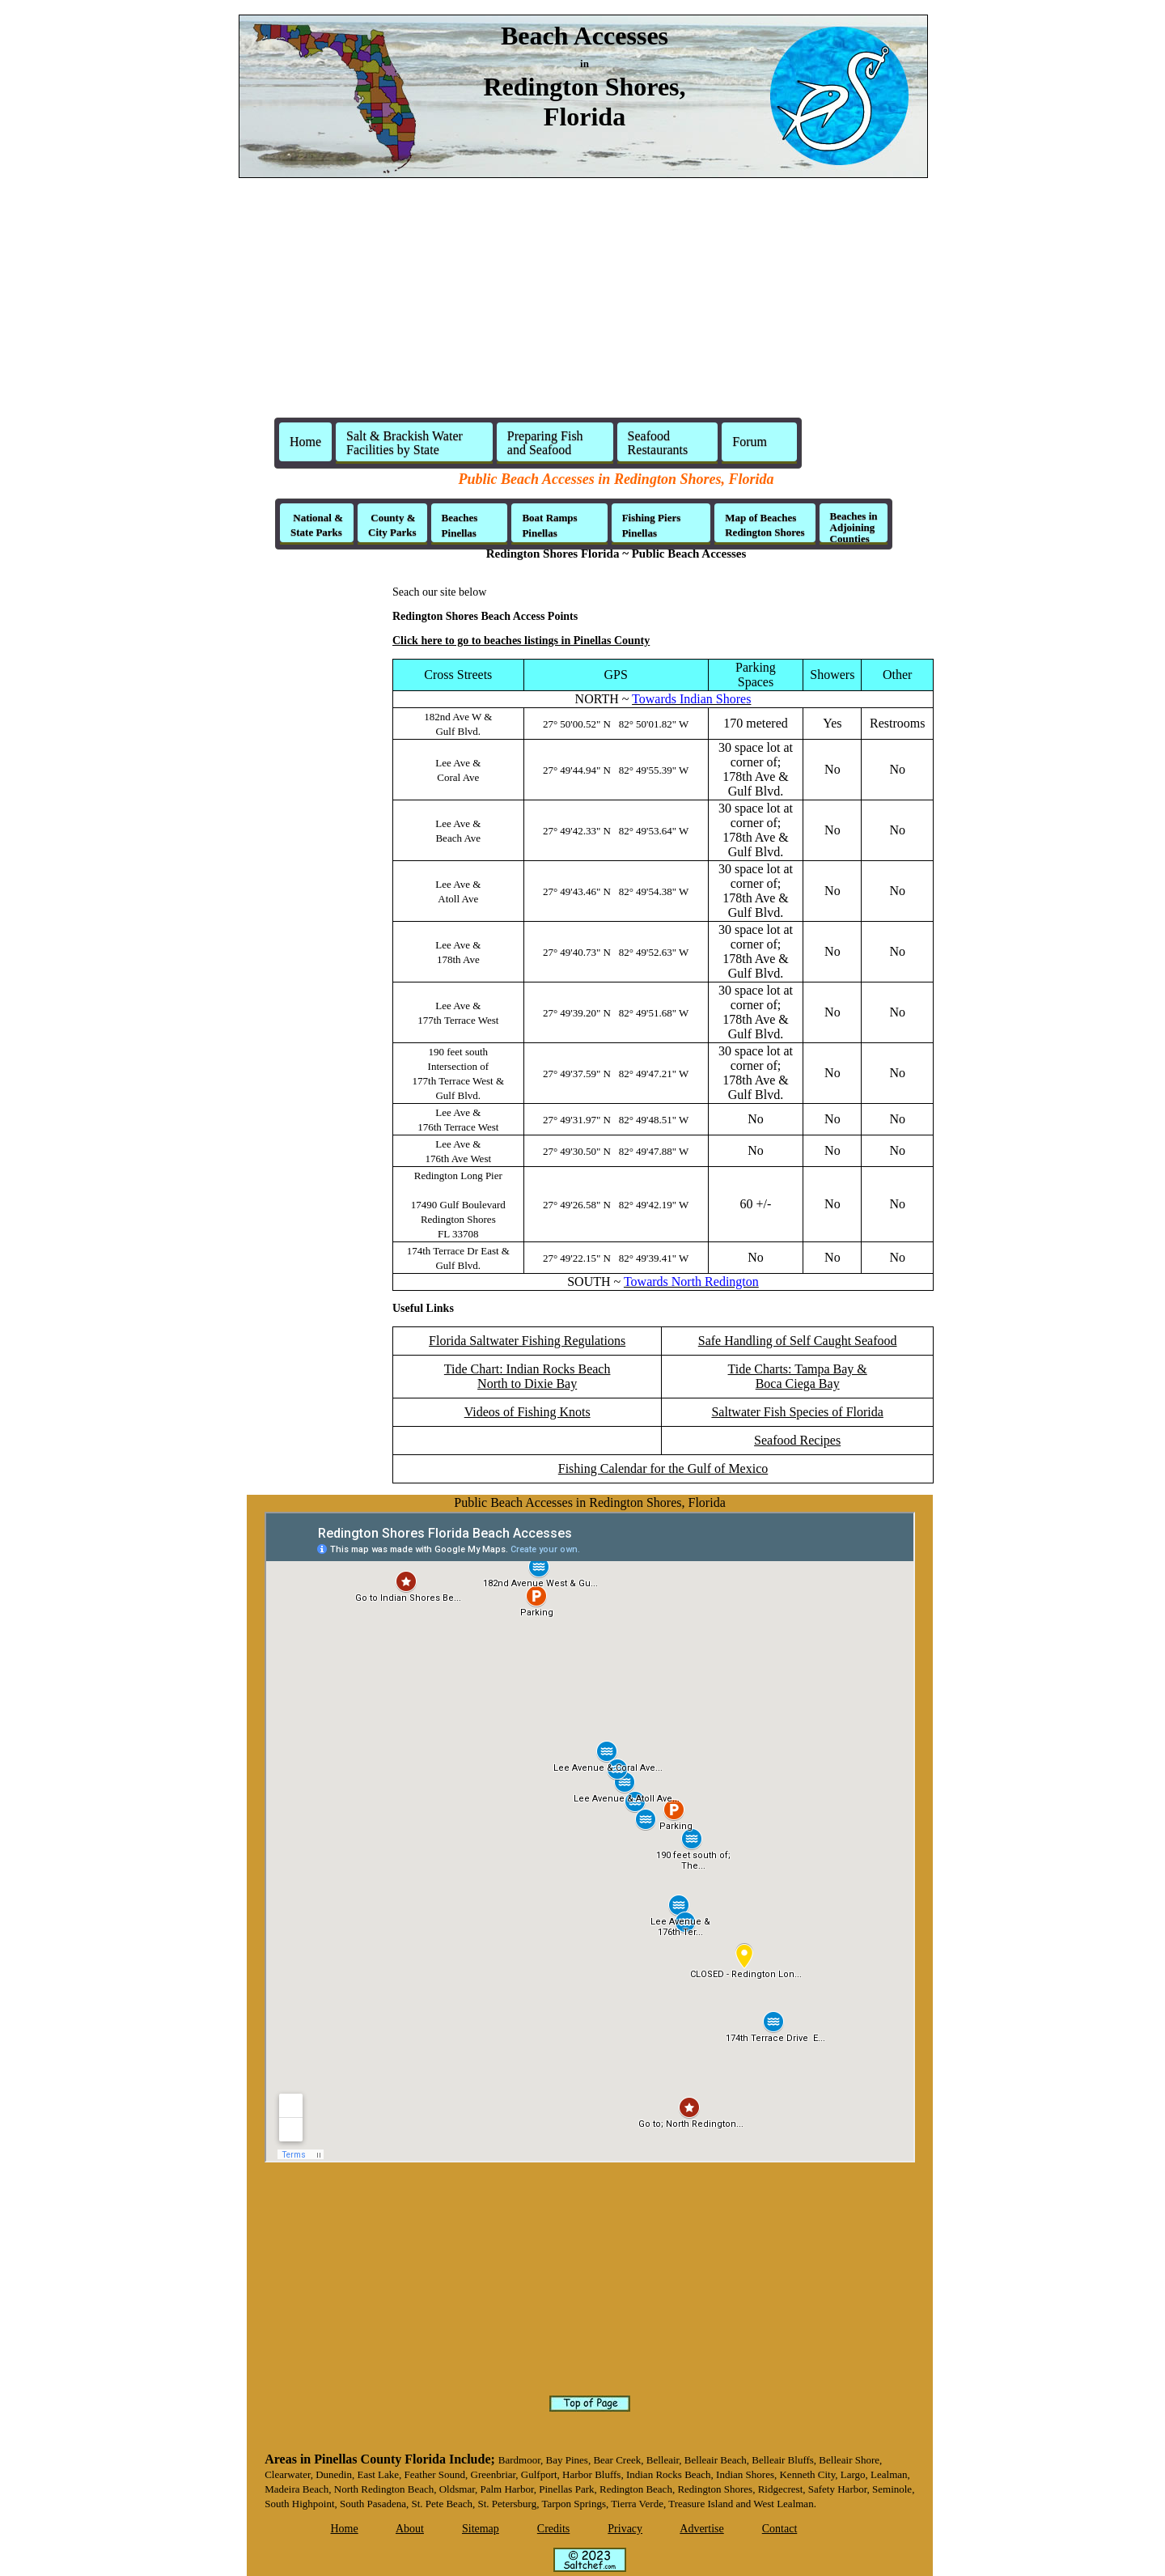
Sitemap (480, 2529)
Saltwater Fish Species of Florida (797, 1412)
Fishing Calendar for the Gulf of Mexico (663, 1468)
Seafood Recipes (797, 1440)
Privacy (625, 2529)
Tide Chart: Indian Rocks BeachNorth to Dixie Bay (527, 1376)
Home (305, 441)
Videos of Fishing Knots (527, 1412)
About (410, 2529)
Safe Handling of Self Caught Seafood (797, 1340)
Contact (780, 2529)
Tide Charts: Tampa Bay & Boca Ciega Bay (797, 1376)
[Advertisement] (582, 304)
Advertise (701, 2529)
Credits (553, 2529)
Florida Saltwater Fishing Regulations (527, 1340)
